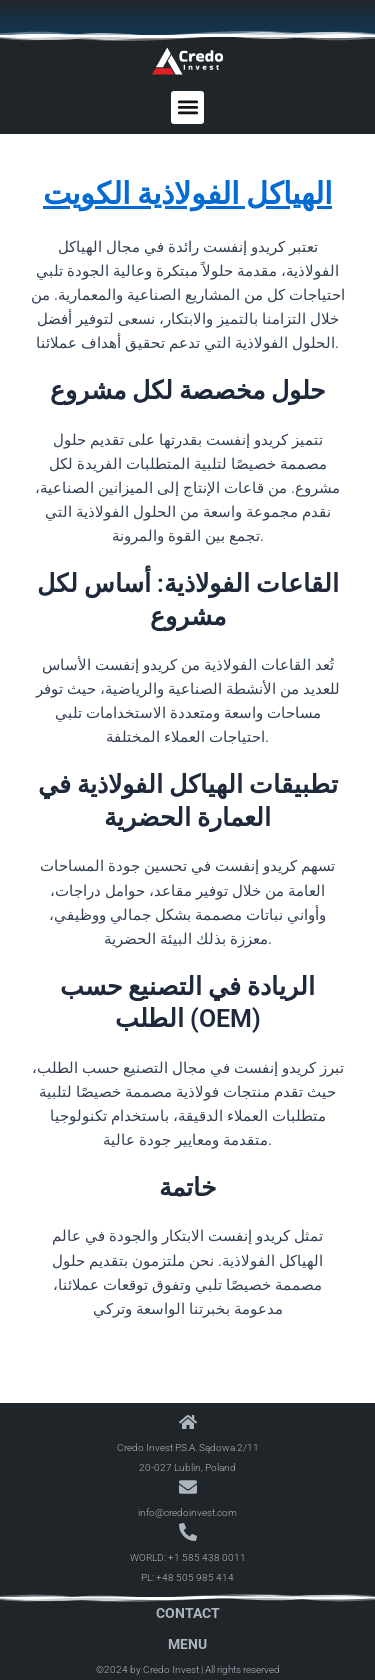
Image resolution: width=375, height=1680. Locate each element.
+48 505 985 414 (195, 1577)
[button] (187, 107)
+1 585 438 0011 (207, 1557)
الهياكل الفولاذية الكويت (187, 193)
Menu (187, 1644)
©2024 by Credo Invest (147, 1669)
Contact (188, 1613)
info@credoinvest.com (187, 1512)
